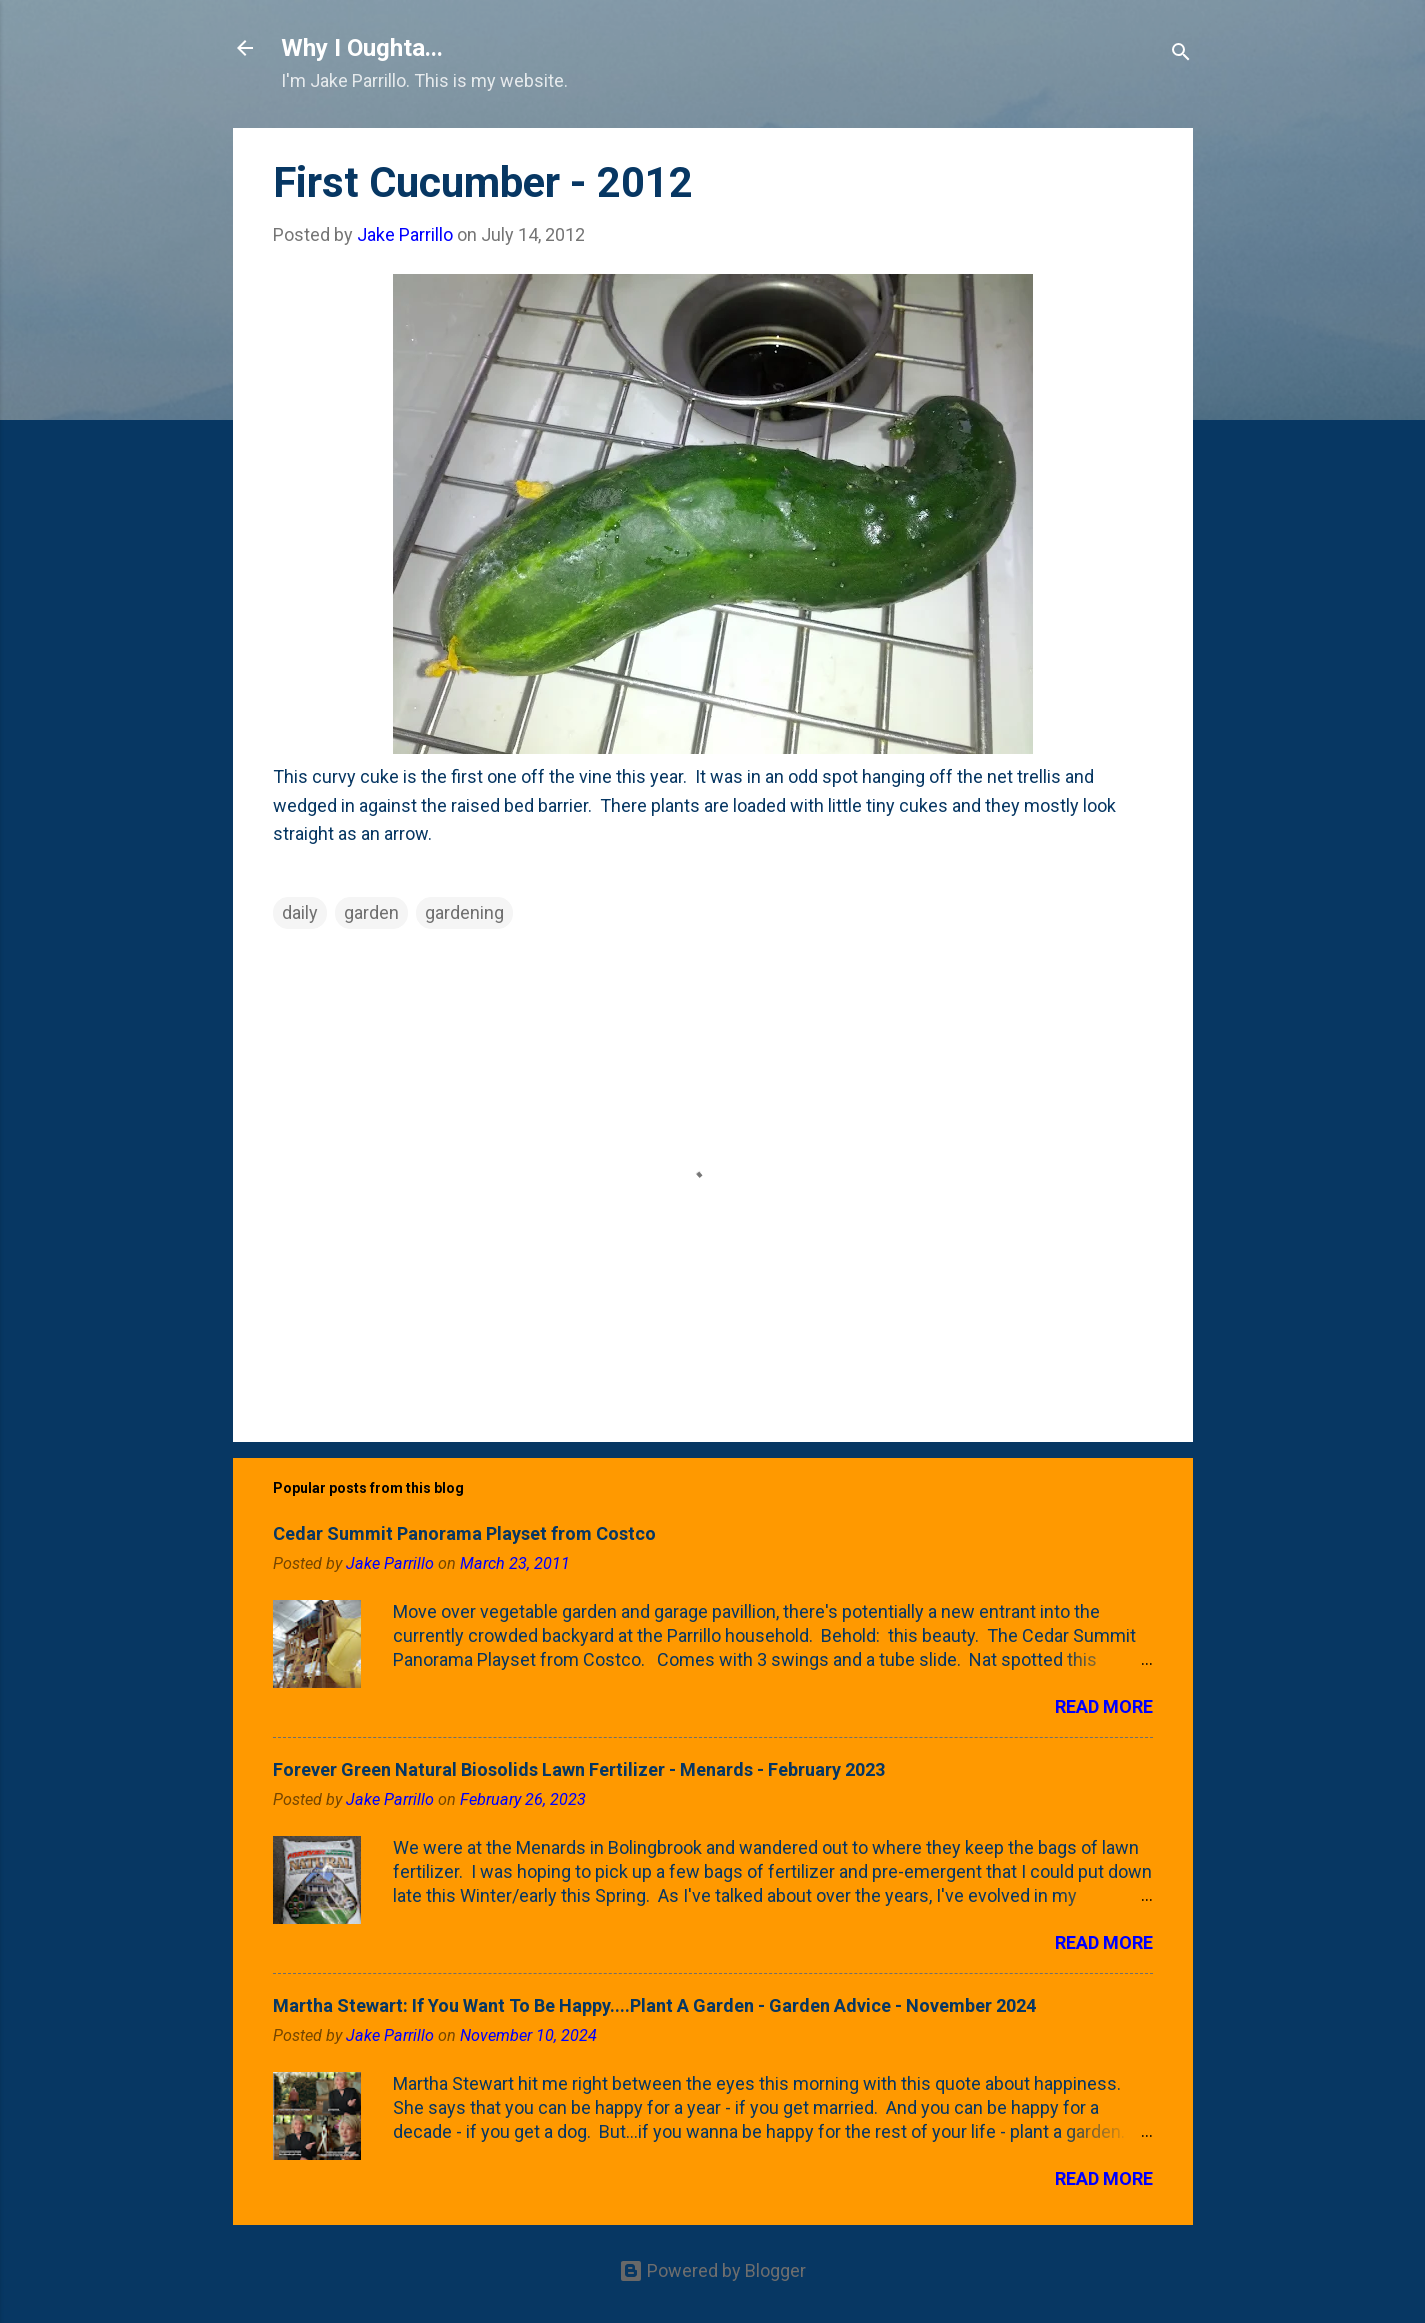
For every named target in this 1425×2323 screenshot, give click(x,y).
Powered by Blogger (712, 2270)
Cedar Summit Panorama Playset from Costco (464, 1533)
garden (371, 912)
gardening (464, 912)
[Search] (1181, 54)
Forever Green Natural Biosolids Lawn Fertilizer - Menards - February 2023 (579, 1769)
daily (300, 912)
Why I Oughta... (362, 48)
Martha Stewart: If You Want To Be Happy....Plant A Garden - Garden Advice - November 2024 (654, 2005)
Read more (1104, 1706)
